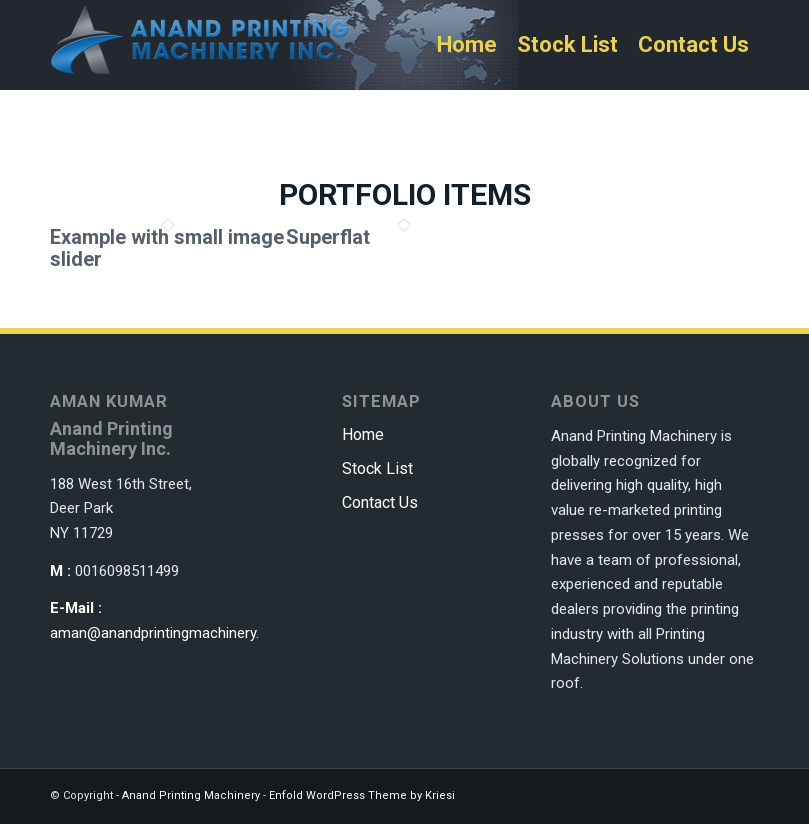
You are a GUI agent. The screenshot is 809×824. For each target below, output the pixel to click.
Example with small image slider (167, 248)
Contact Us (380, 502)
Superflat (328, 237)
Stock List (377, 468)
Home (363, 434)
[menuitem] (467, 45)
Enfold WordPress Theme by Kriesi (362, 795)
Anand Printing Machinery (191, 795)
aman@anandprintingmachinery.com (169, 633)
